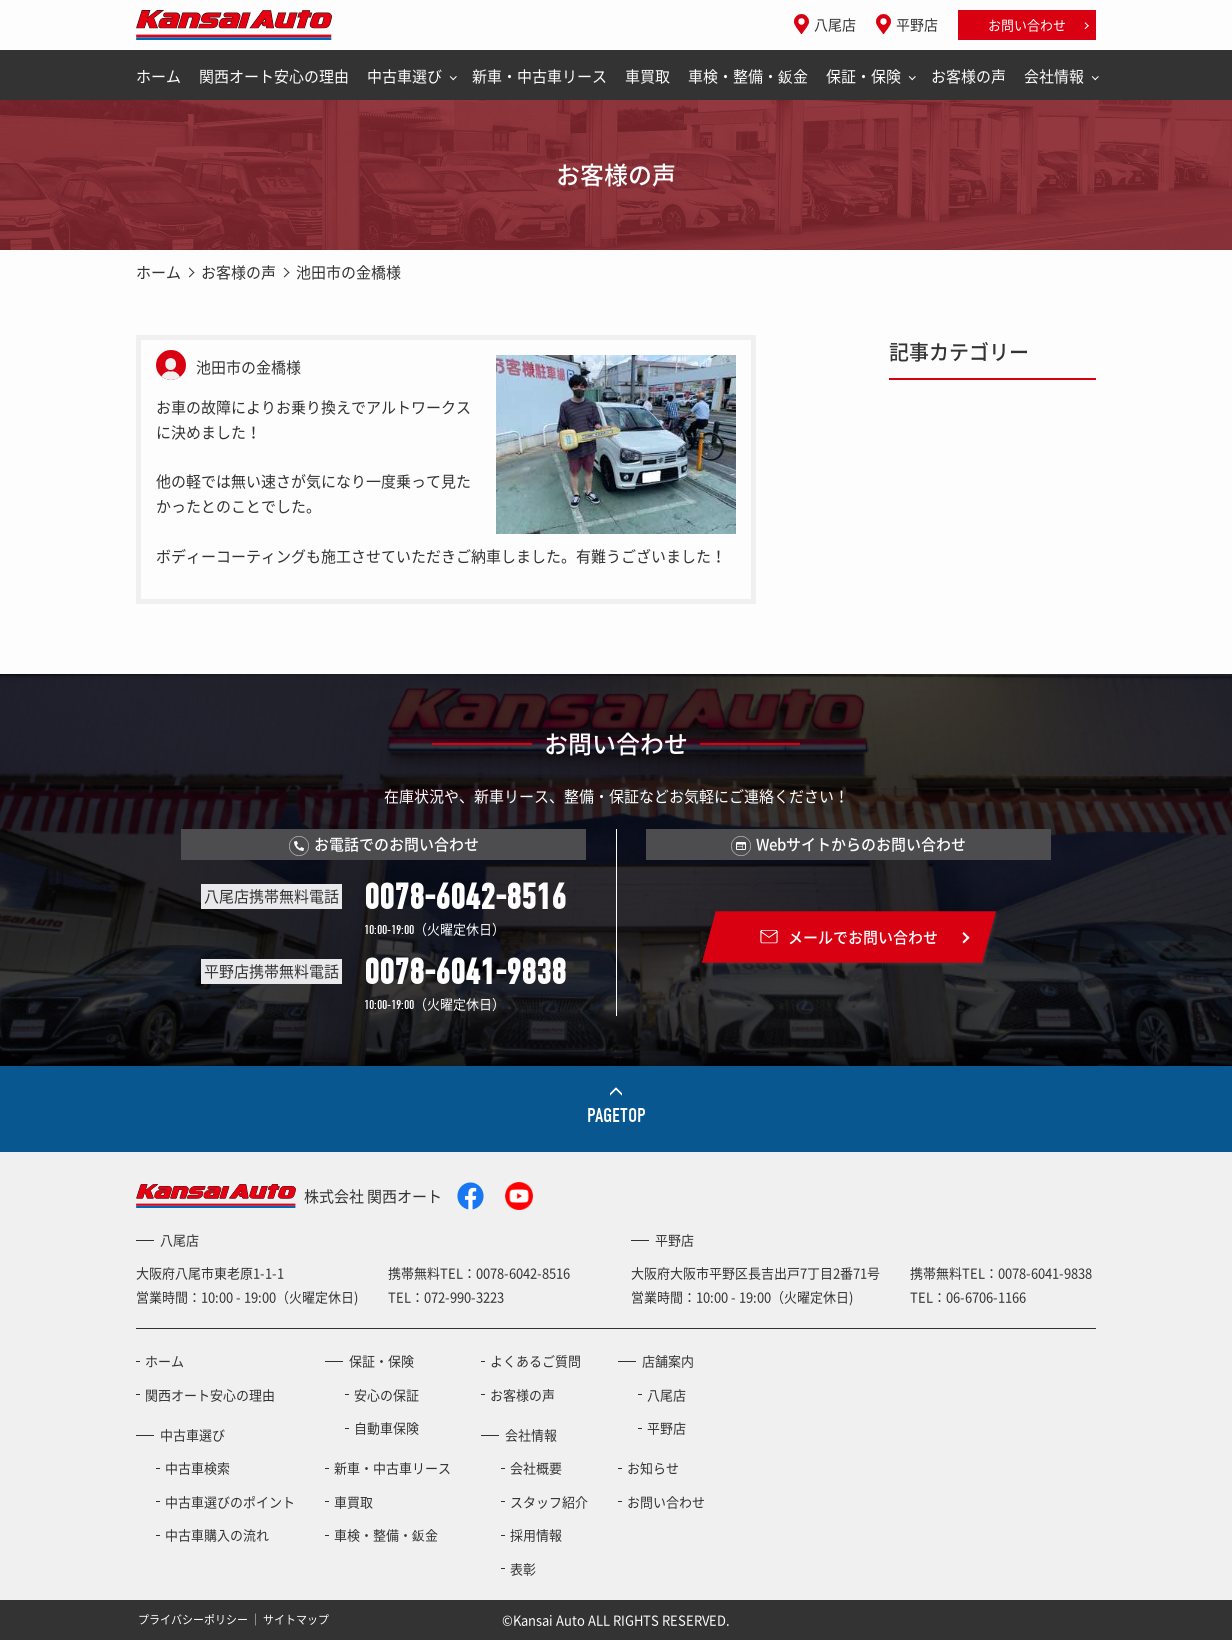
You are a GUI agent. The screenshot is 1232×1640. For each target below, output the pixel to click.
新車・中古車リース (539, 76)
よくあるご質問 (535, 1360)
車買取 (647, 76)
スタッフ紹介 (549, 1501)
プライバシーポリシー (193, 1619)
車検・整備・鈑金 (748, 76)
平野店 (917, 24)
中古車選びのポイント (230, 1501)
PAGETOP (616, 1115)
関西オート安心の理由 (274, 76)
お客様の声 (968, 76)
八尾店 (835, 24)
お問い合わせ (1027, 24)
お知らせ (653, 1467)
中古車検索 (197, 1467)
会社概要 (536, 1467)
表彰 (523, 1568)
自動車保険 (386, 1427)
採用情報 (536, 1534)
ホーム (158, 76)
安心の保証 (386, 1394)
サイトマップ (296, 1619)
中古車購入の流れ (217, 1534)
